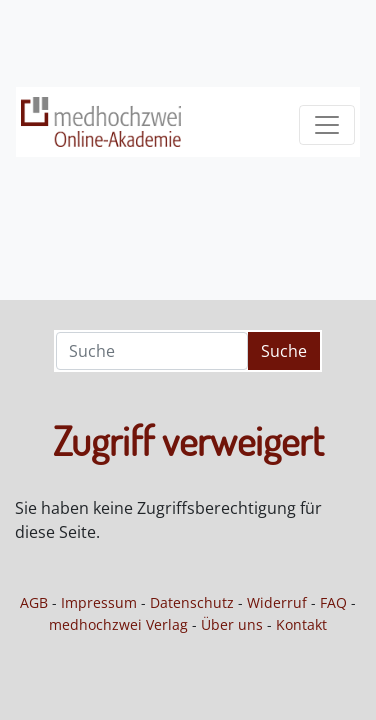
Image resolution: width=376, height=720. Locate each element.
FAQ (333, 602)
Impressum (99, 602)
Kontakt (301, 624)
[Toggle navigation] (327, 125)
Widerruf (277, 602)
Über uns (232, 624)
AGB (34, 602)
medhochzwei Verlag (118, 624)
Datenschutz (192, 602)
